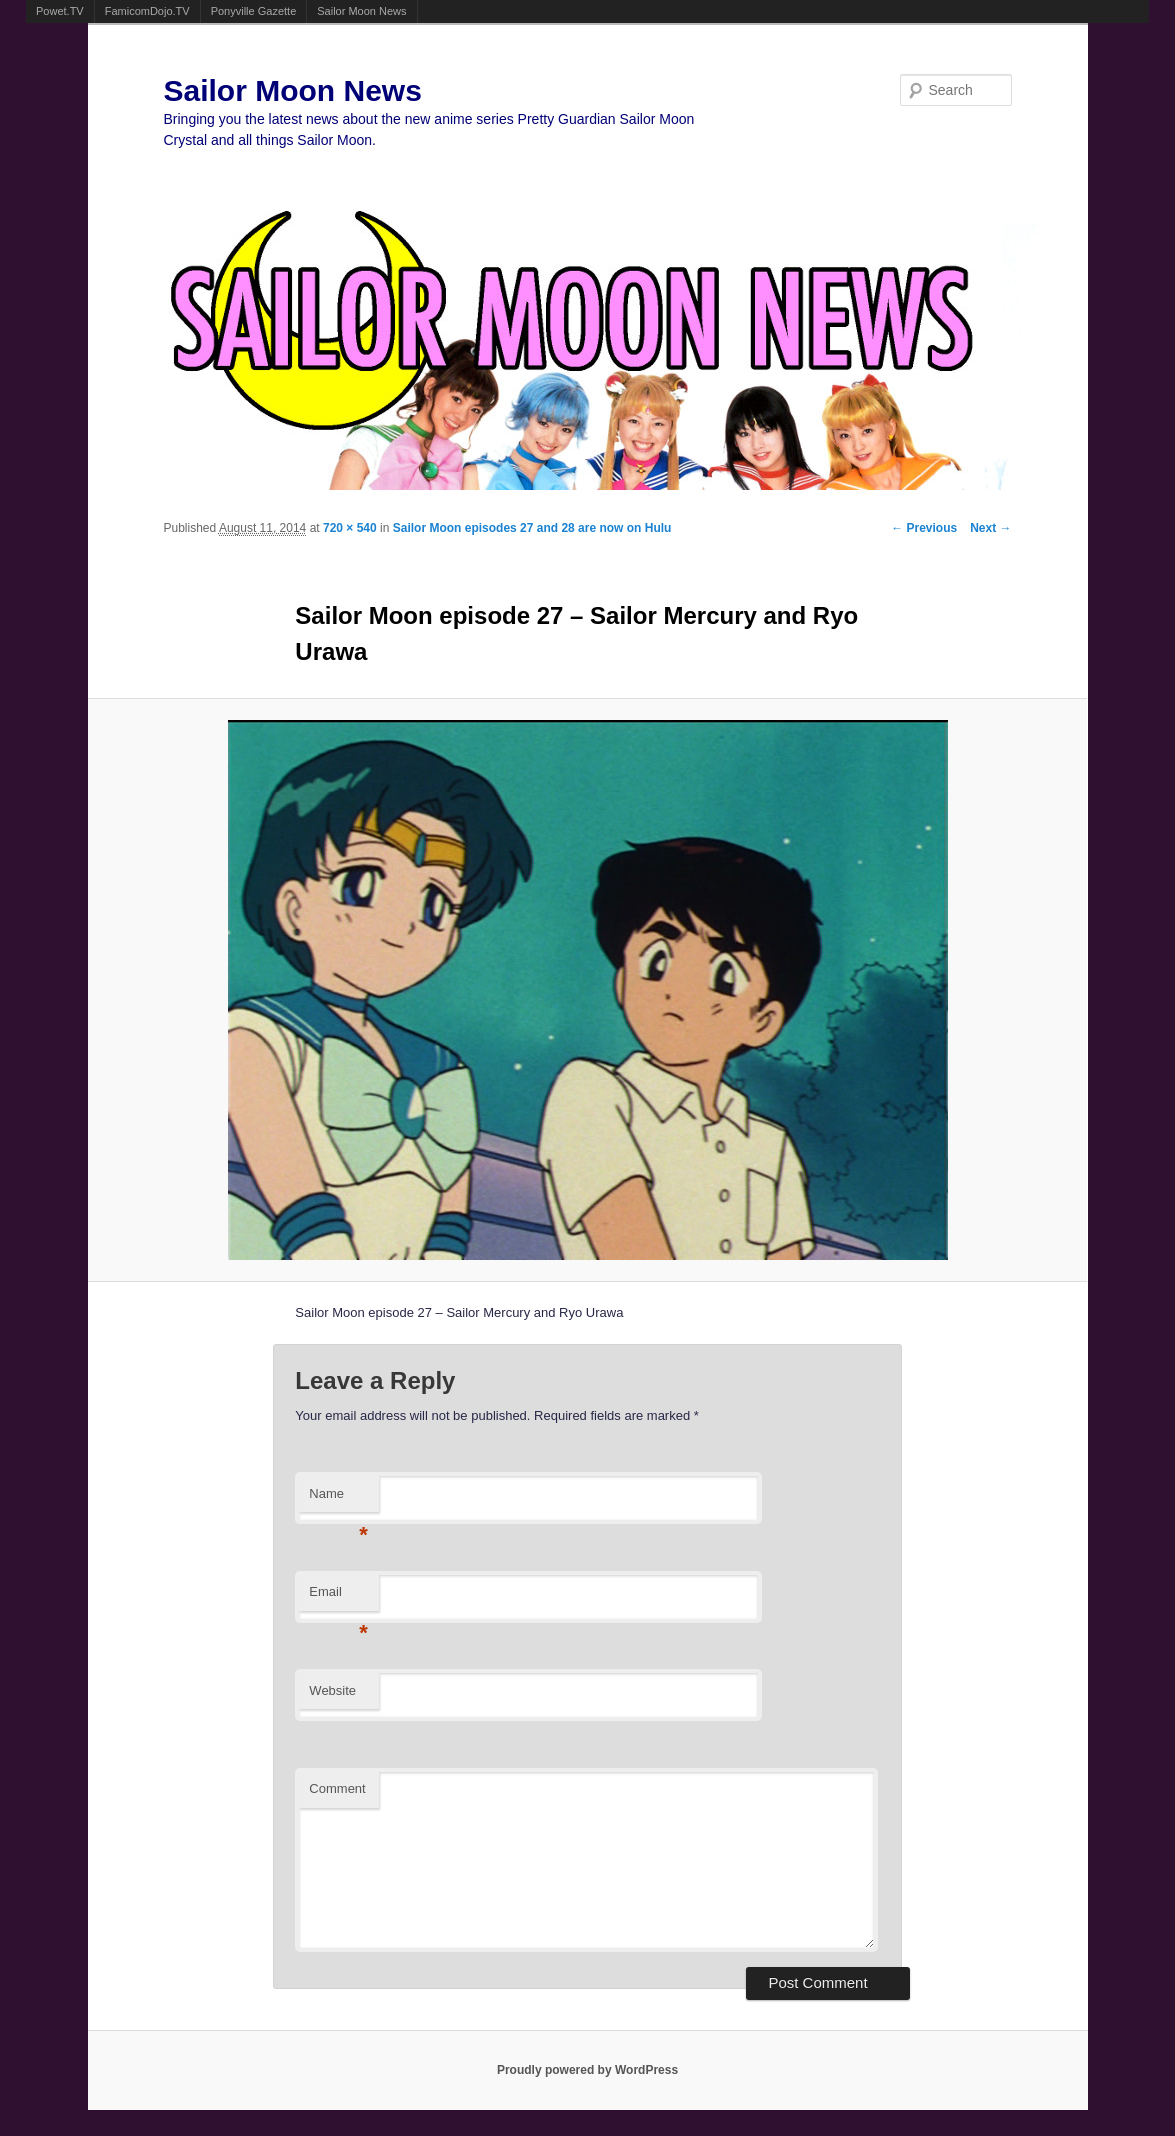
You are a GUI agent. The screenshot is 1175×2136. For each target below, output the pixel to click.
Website (332, 1690)
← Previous (924, 528)
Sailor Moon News (361, 11)
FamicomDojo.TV (147, 11)
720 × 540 (350, 528)
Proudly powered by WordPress (587, 2070)
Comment (337, 1788)
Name (338, 1499)
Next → (990, 528)
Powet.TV (60, 11)
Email (338, 1597)
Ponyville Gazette (254, 11)
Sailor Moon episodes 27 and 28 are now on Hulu (532, 528)
